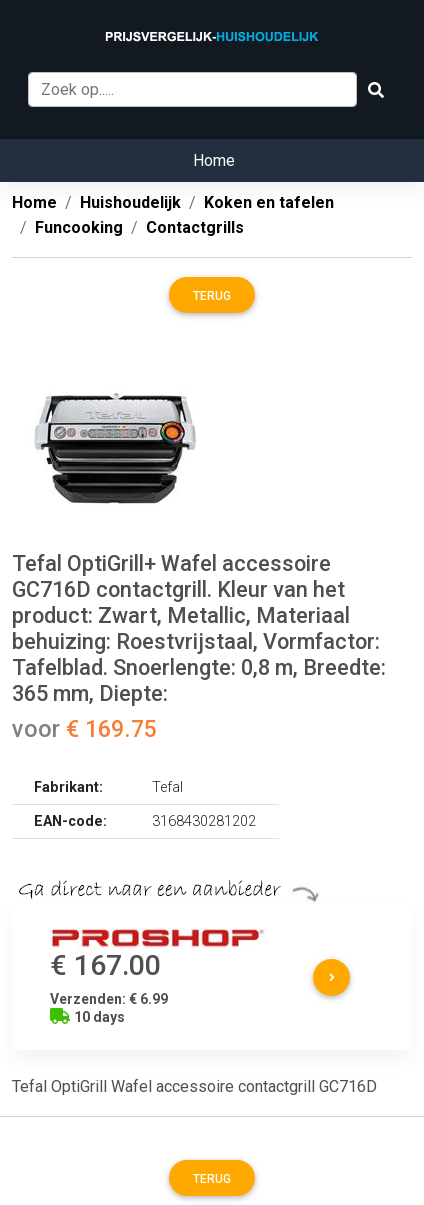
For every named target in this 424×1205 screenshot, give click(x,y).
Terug (212, 296)
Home (214, 160)
